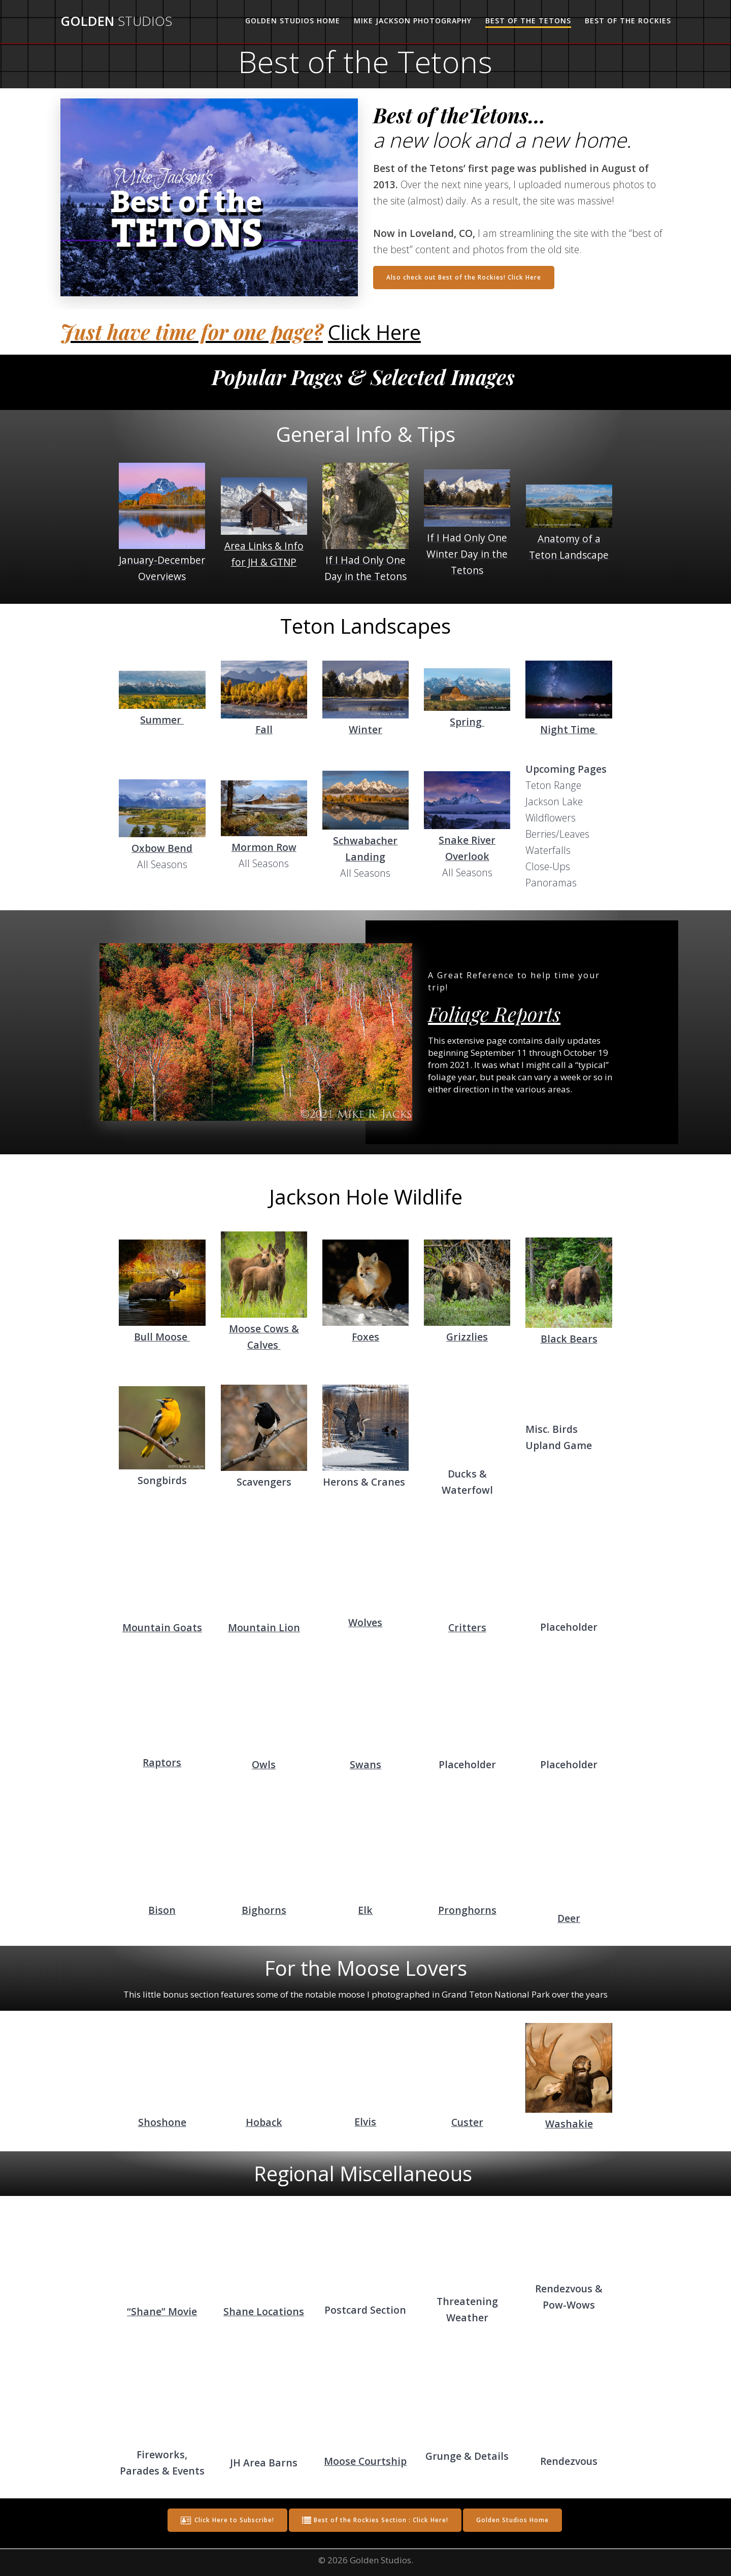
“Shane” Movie (162, 2311)
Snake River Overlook (467, 848)
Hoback (264, 2122)
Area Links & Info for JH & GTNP (264, 554)
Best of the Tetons (528, 20)
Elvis (365, 2121)
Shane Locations (263, 2311)
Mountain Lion (264, 1627)
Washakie (569, 2124)
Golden (116, 21)
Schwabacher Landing (365, 849)
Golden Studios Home (292, 20)
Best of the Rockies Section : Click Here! (375, 2520)
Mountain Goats (162, 1627)
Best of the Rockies (628, 20)
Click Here (374, 332)
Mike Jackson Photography (413, 20)
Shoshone (162, 2122)
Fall (264, 729)
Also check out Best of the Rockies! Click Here (463, 277)
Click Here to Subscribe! (227, 2520)
